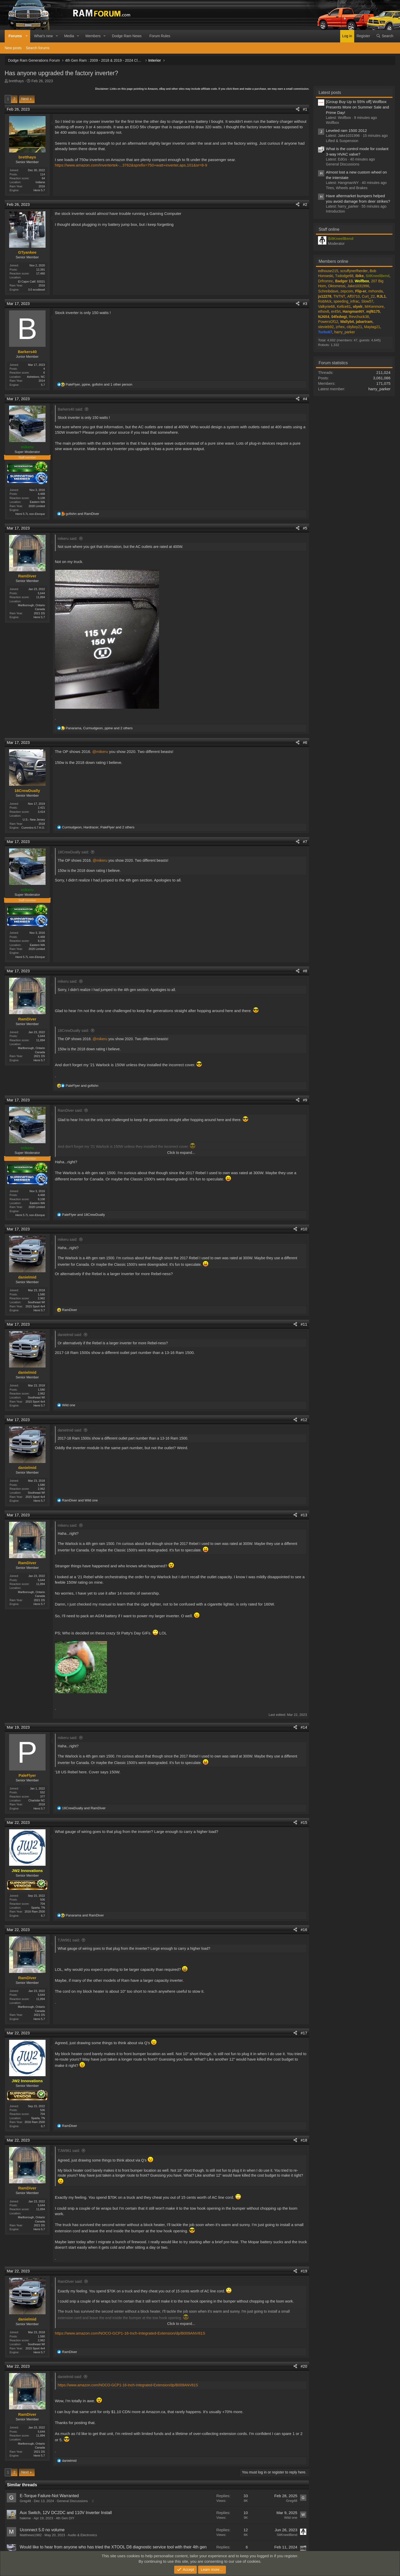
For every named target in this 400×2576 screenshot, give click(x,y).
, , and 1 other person (99, 384)
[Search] (384, 36)
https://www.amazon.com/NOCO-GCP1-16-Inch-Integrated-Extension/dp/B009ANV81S (130, 2332)
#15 (304, 1822)
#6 (305, 742)
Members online (333, 261)
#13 (304, 1514)
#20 (304, 2365)
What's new (43, 36)
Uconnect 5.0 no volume (42, 2529)
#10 (304, 1228)
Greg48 (25, 2500)
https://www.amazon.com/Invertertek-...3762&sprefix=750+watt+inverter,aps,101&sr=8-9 (131, 165)
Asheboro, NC (36, 376)
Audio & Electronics (82, 2534)
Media (69, 36)
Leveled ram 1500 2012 (346, 130)
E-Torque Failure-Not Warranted (49, 2494)
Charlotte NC (36, 1799)
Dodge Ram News (127, 36)
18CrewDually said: (73, 852)
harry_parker (379, 389)
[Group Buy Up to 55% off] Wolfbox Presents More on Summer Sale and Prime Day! (357, 107)
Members (92, 36)
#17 (304, 2032)
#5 (305, 528)
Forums (15, 36)
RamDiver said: (70, 1110)
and (82, 514)
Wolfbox (332, 122)
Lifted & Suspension (342, 141)
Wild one (290, 2517)
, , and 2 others (99, 728)
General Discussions (72, 2500)
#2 (305, 204)
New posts (13, 48)
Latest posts (330, 92)
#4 (305, 399)
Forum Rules (159, 36)
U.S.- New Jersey (34, 819)
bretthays (16, 81)
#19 (304, 2270)
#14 (304, 1726)
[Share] (297, 109)
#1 (305, 109)
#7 (305, 841)
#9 (305, 1099)
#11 (304, 1324)
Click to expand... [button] (181, 1152)
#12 (304, 1419)
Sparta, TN (38, 1907)
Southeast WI (36, 1301)
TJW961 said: (69, 1940)
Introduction (335, 211)
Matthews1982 (31, 2534)
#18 (304, 2139)
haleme (25, 2517)
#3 (305, 303)
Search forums (37, 48)
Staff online (329, 229)
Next (25, 99)
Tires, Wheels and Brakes (346, 188)
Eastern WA (37, 501)
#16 (304, 1929)
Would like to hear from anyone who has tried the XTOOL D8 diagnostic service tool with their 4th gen (113, 2546)
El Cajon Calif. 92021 (31, 281)
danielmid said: (70, 1334)
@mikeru (100, 751)
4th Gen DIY (65, 2517)
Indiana (40, 182)
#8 (305, 971)
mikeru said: (67, 538)
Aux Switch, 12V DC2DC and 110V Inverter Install (66, 2512)
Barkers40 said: (70, 409)
